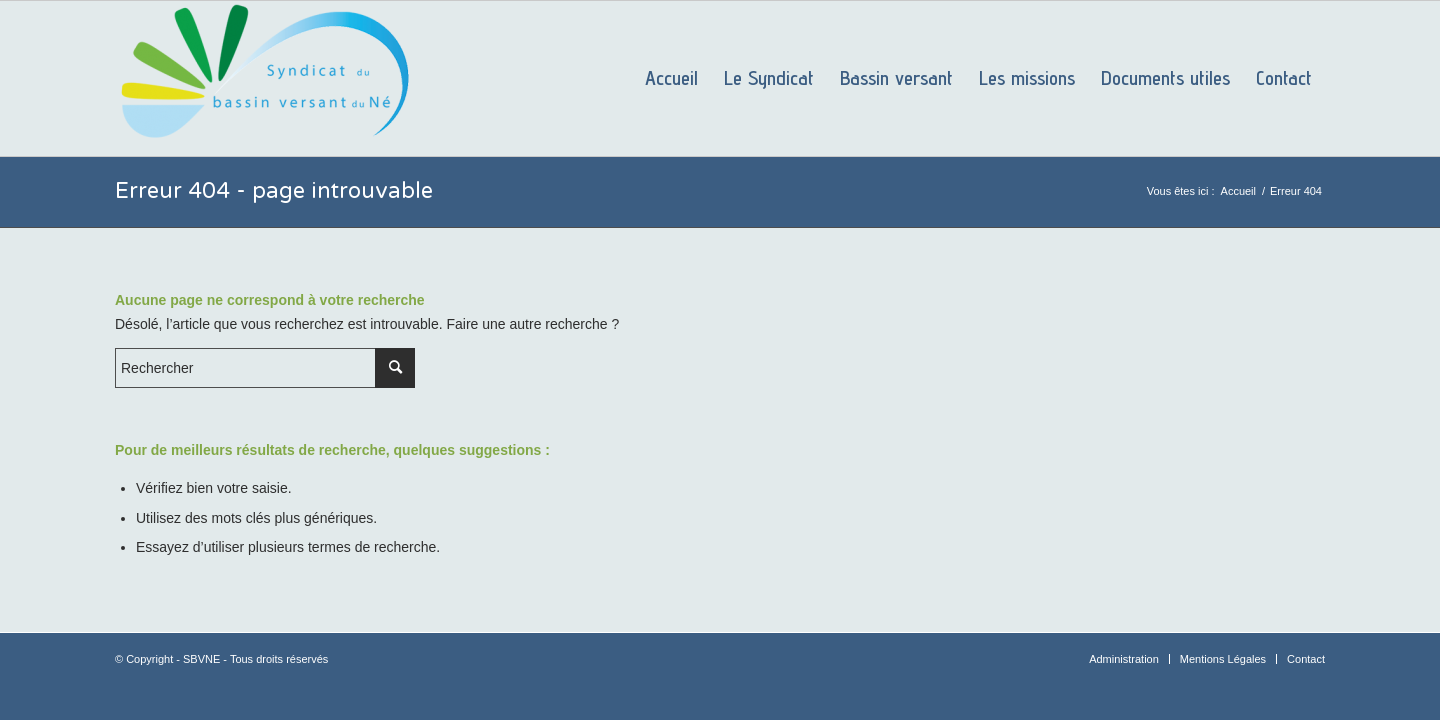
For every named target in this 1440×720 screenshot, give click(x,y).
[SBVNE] (265, 78)
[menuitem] (671, 78)
